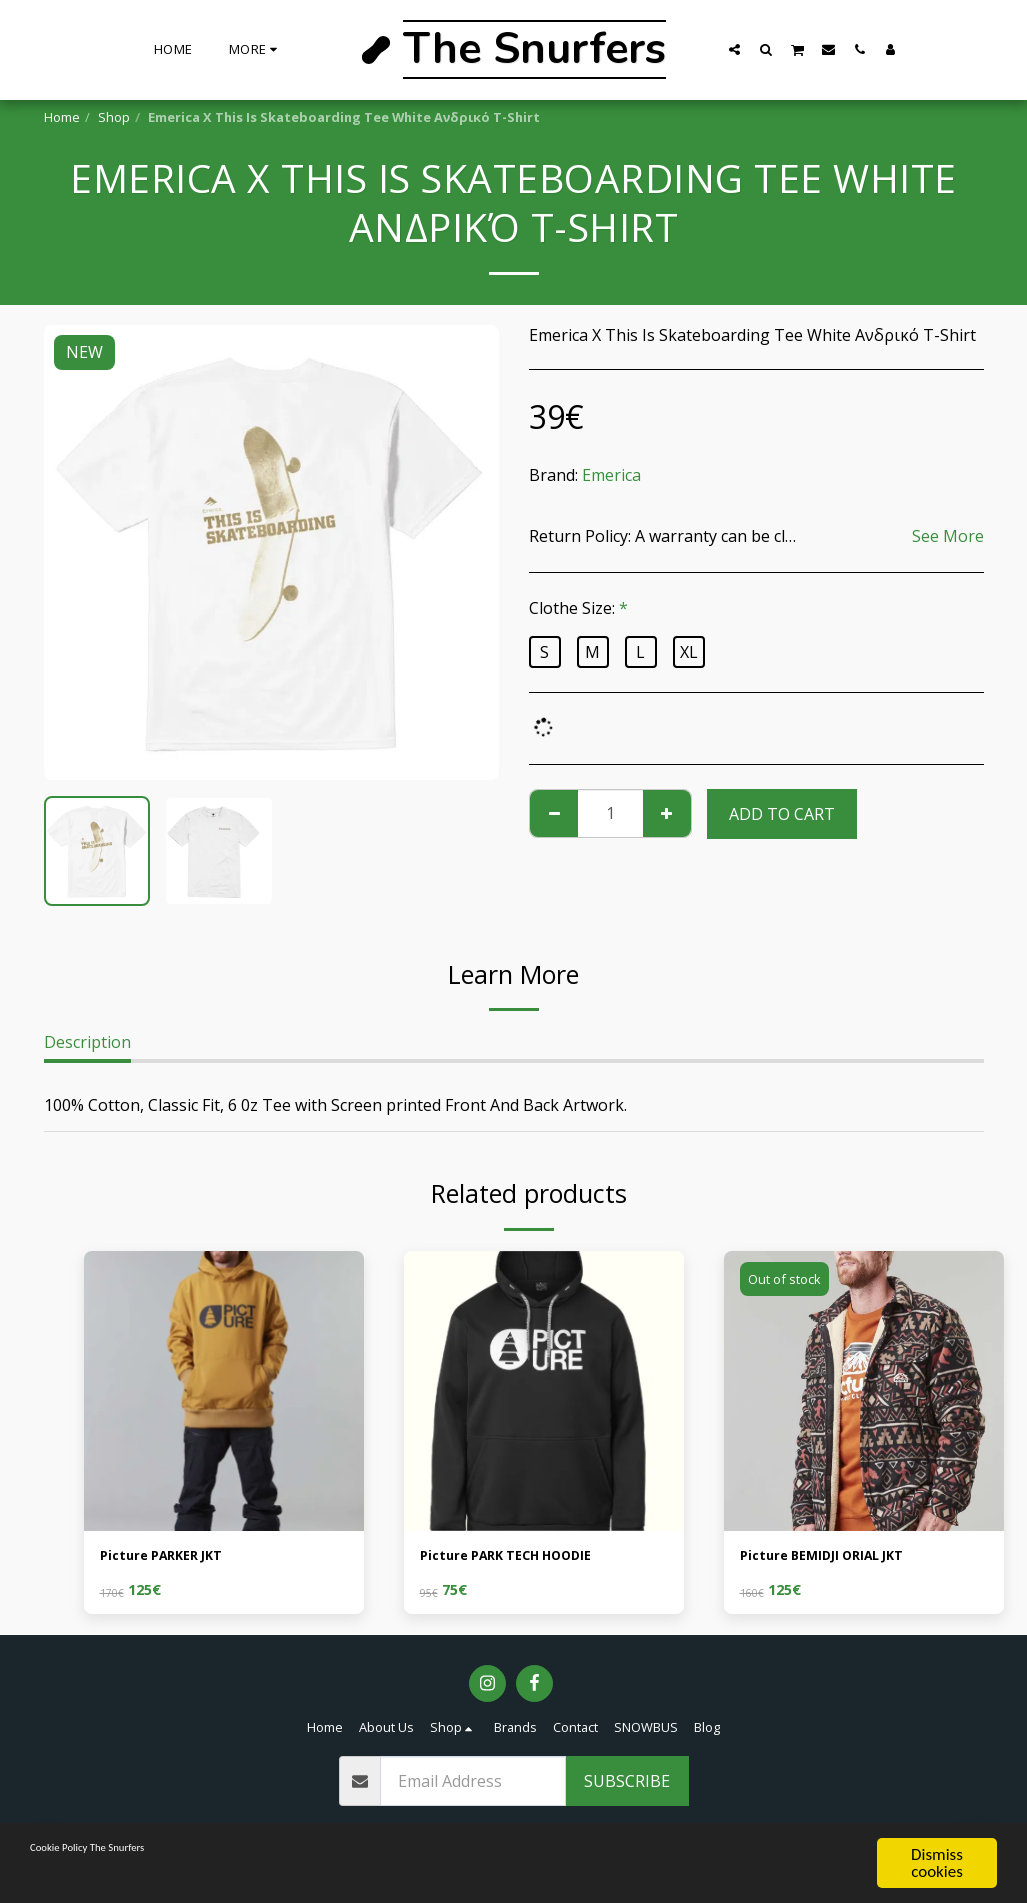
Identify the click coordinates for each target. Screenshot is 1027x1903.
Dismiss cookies (937, 1863)
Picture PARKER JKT (175, 1559)
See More (948, 536)
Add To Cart (782, 814)
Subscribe (627, 1786)
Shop (114, 117)
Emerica (611, 475)
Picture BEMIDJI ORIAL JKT (841, 1559)
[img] (224, 1391)
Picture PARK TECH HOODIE (527, 1559)
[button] (734, 49)
